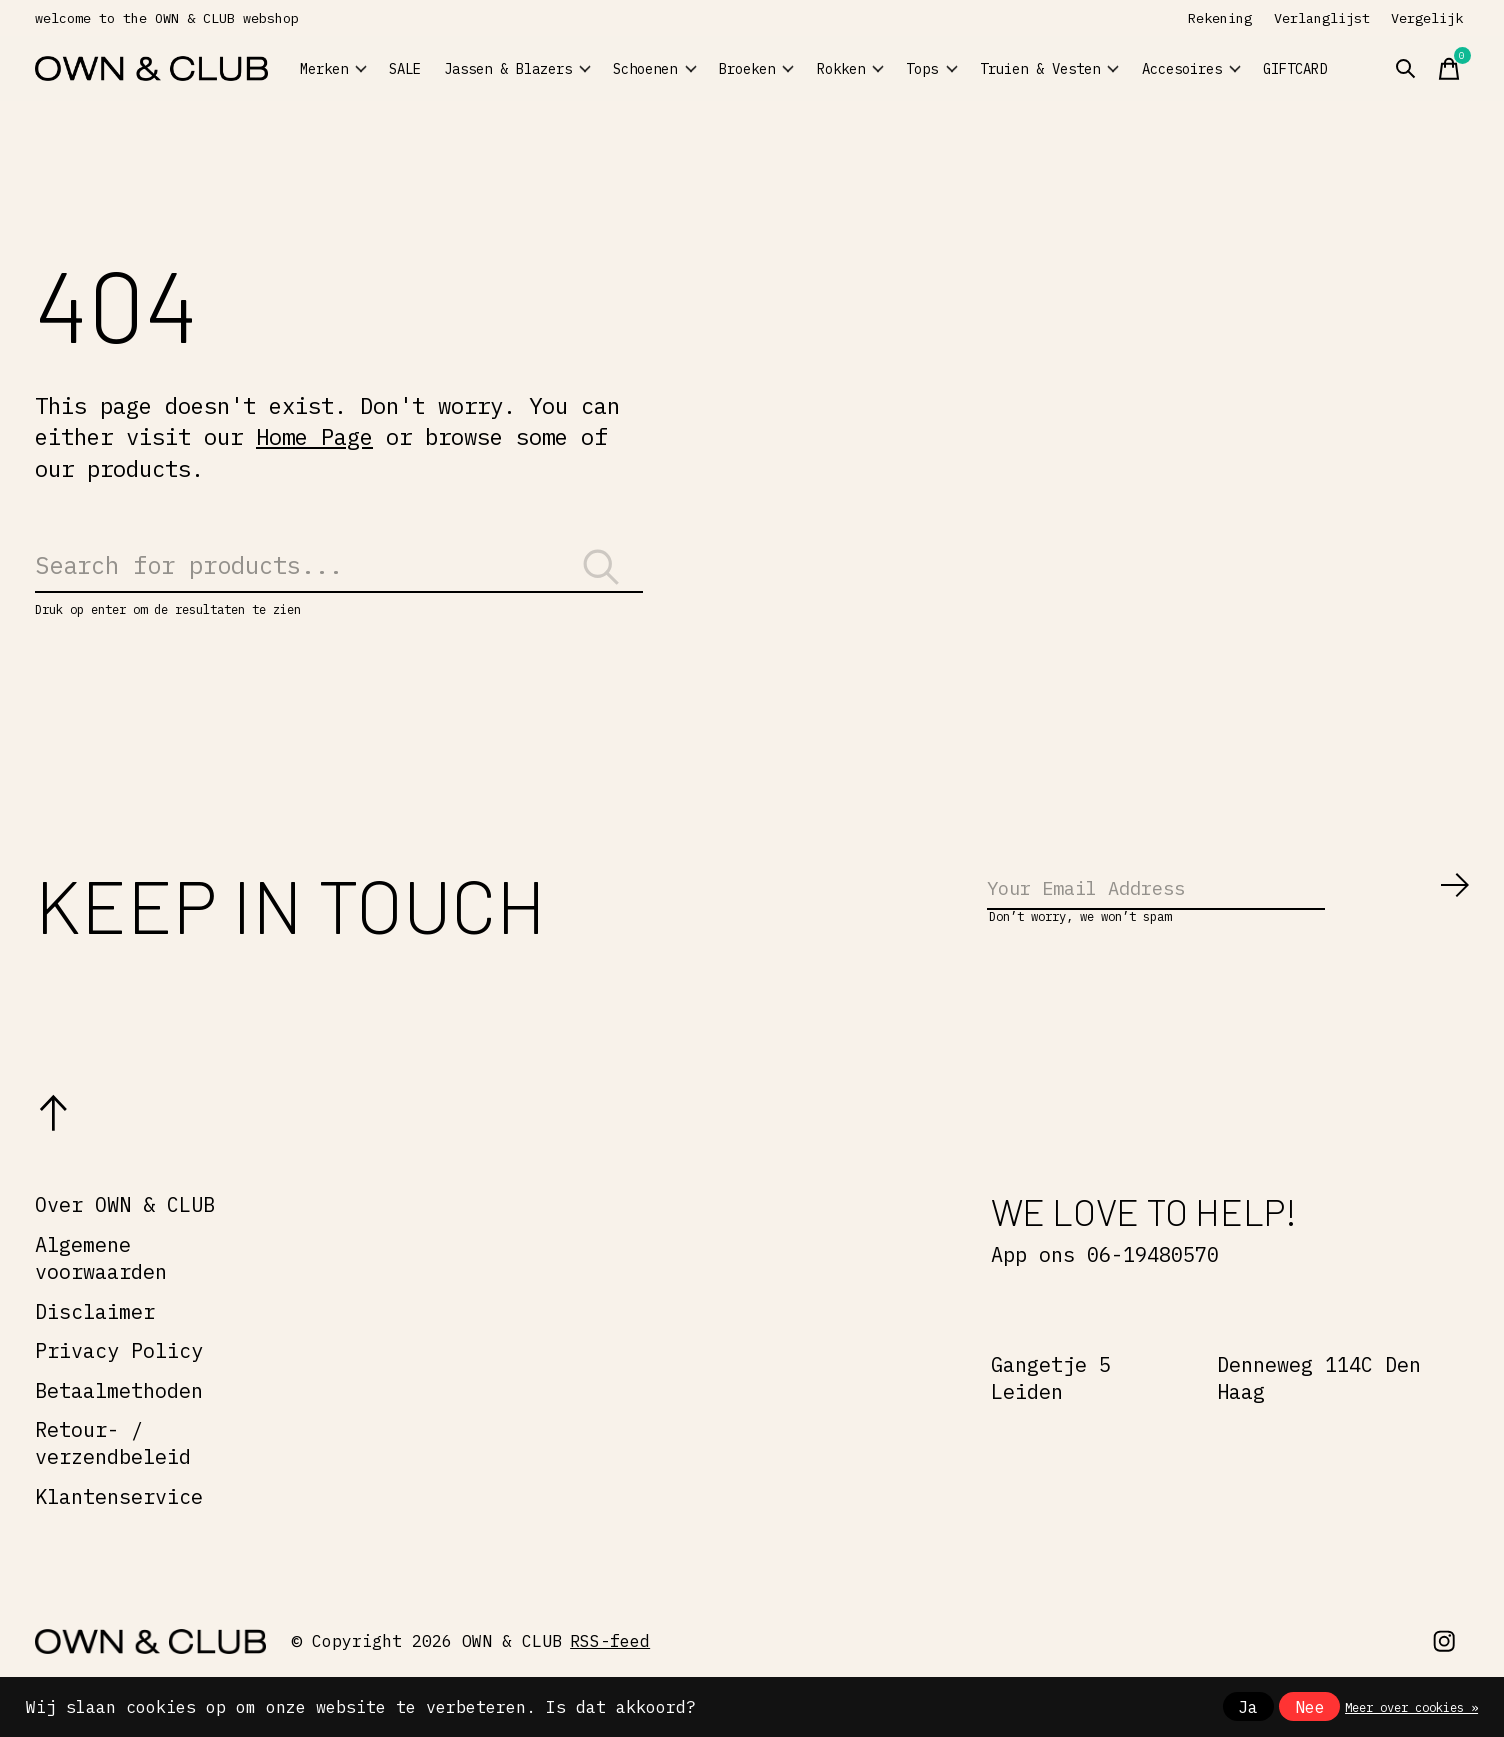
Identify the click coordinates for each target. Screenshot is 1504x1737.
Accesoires (1229, 69)
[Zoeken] (339, 574)
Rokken (898, 69)
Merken (344, 69)
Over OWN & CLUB (125, 1231)
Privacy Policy (119, 1377)
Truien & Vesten (1099, 68)
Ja (1248, 1707)
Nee (1310, 1707)
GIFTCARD (1360, 69)
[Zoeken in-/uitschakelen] (1439, 69)
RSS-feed (610, 1668)
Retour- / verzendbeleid (113, 1470)
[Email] (1229, 910)
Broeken (782, 69)
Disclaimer (95, 1337)
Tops (998, 69)
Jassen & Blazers (531, 68)
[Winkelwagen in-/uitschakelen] (1483, 69)
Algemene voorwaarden (101, 1285)
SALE (435, 69)
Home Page (314, 436)
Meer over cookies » (1411, 1707)
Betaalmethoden (119, 1417)
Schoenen (656, 69)
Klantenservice (119, 1523)
